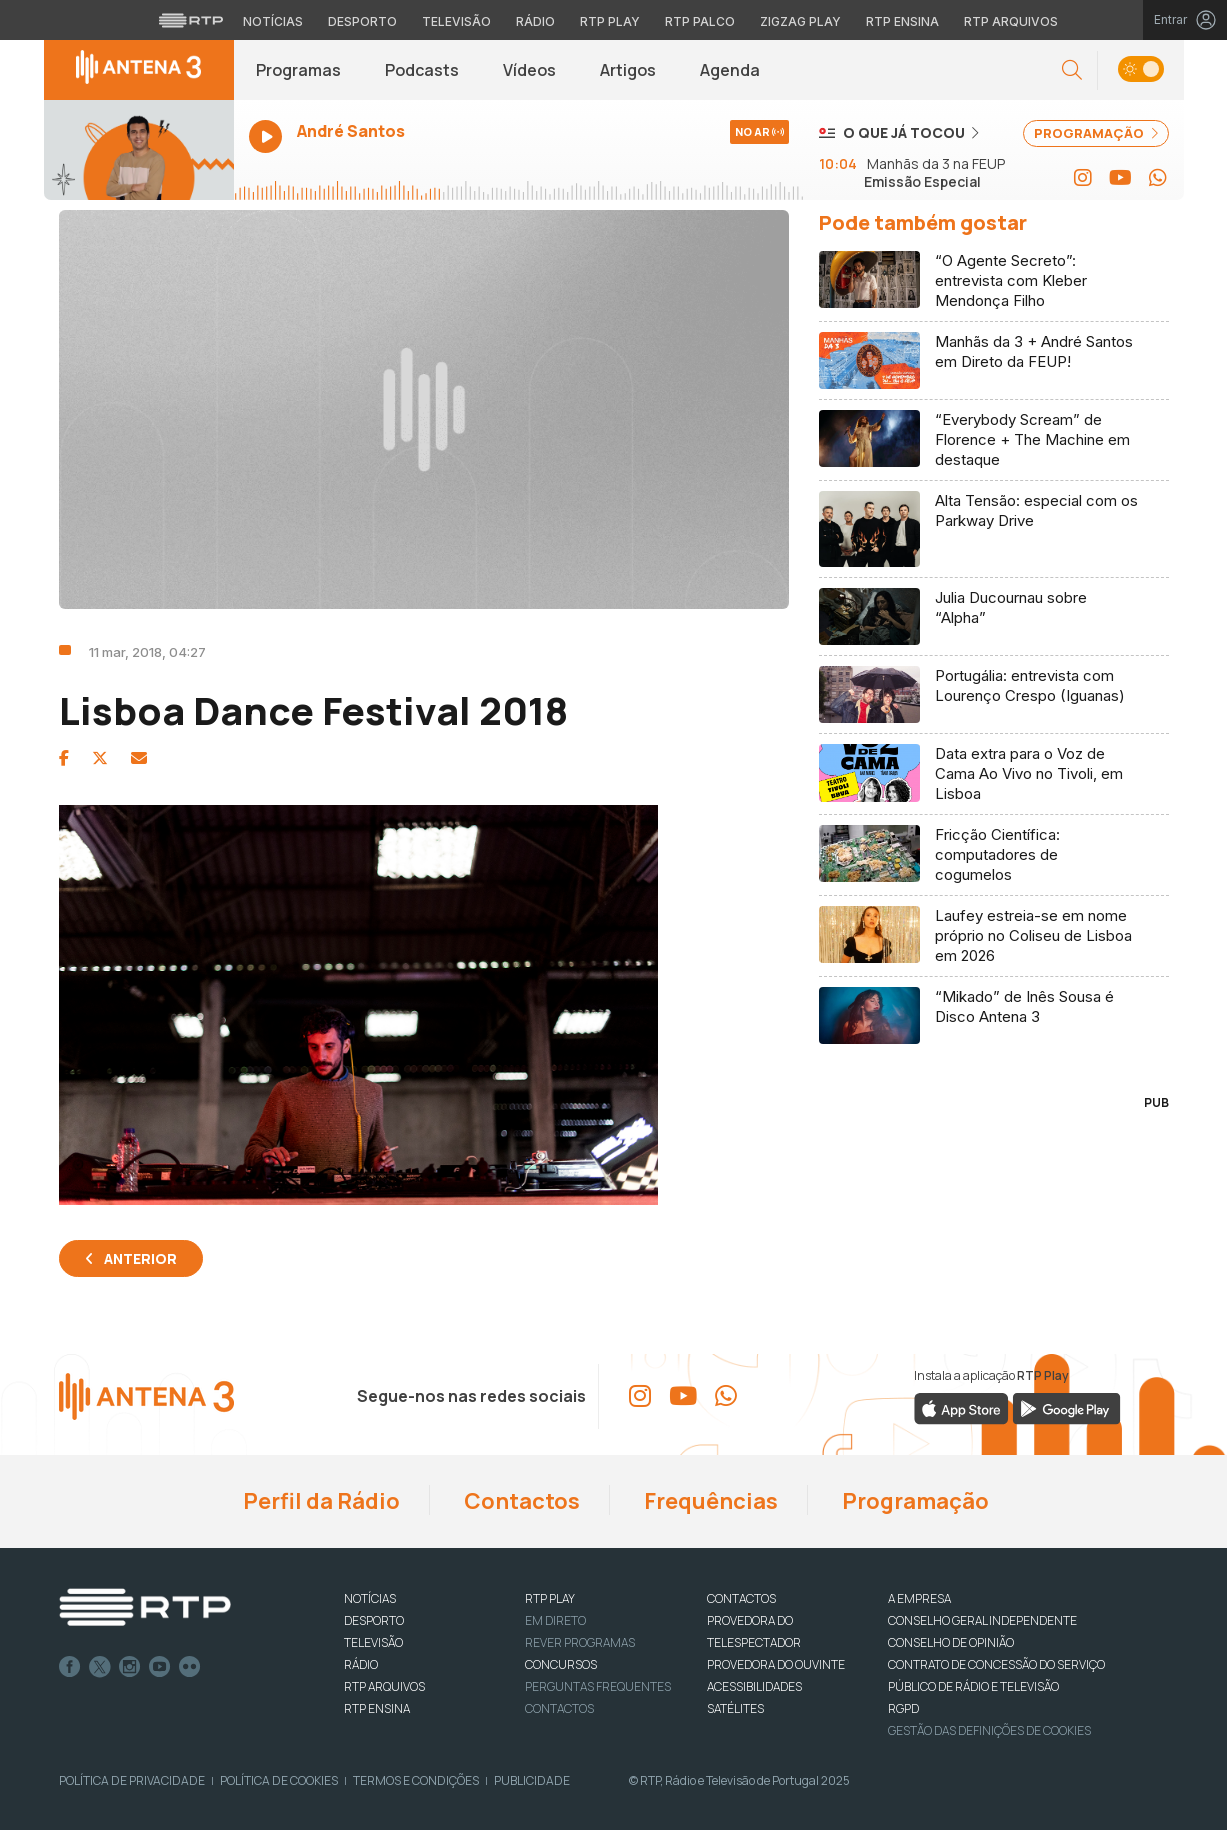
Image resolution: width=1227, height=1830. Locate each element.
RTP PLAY (550, 1598)
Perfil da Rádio (319, 1501)
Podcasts (422, 70)
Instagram (130, 1667)
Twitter (100, 1667)
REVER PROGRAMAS (580, 1642)
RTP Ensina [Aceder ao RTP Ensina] (902, 21)
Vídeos (529, 70)
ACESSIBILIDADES (754, 1686)
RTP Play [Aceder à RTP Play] (610, 21)
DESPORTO (374, 1620)
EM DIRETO (555, 1620)
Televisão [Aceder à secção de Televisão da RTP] (456, 21)
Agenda (730, 70)
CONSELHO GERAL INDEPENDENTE (982, 1620)
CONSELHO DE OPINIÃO (951, 1642)
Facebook (70, 1667)
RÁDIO (361, 1664)
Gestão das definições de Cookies (989, 1730)
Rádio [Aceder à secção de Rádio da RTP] (535, 21)
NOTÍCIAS (370, 1598)
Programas (298, 70)
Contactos (520, 1501)
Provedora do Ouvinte (776, 1664)
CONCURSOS (561, 1664)
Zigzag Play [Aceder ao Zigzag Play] (800, 21)
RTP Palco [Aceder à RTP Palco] (700, 21)
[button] (1072, 70)
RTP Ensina (377, 1708)
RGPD (903, 1708)
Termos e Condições (416, 1780)
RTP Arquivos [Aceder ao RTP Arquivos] (1011, 21)
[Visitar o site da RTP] (191, 20)
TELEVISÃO (373, 1642)
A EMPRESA (919, 1598)
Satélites (735, 1708)
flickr (190, 1667)
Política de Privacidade (132, 1780)
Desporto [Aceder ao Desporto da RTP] (362, 21)
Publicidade (532, 1780)
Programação (913, 1501)
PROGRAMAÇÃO (1096, 133)
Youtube (160, 1667)
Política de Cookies (279, 1780)
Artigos (628, 70)
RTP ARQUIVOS (384, 1686)
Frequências (709, 1501)
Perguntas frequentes (598, 1686)
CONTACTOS (741, 1598)
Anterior (140, 1258)
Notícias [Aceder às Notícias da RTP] (273, 21)
